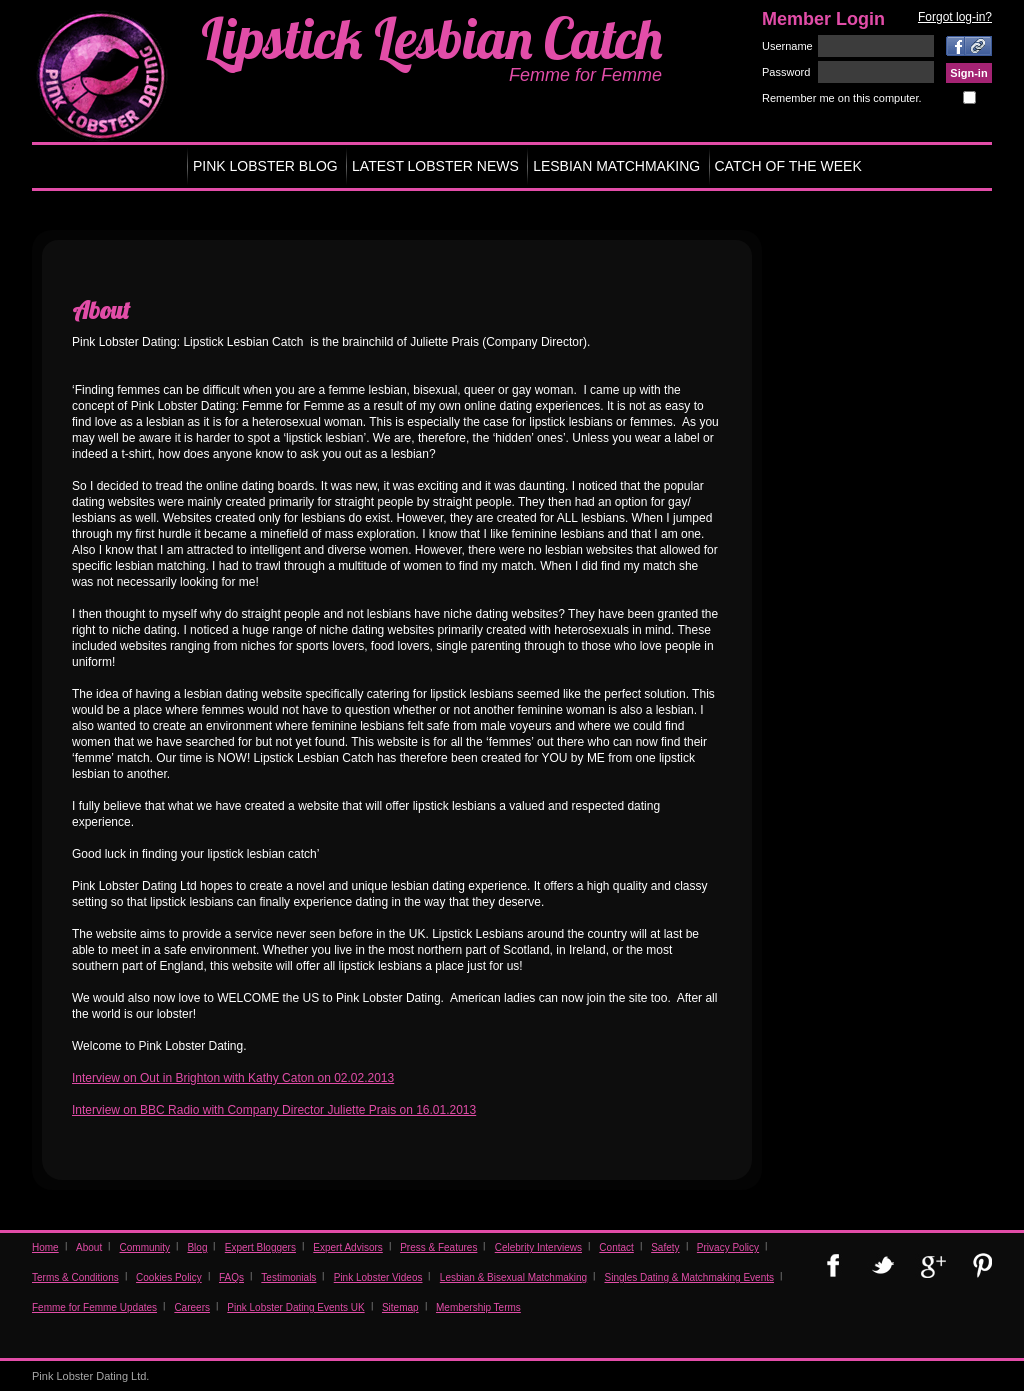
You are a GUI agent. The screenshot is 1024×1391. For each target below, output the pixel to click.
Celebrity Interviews (538, 1247)
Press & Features (438, 1247)
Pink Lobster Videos (378, 1277)
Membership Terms (478, 1307)
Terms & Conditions (75, 1277)
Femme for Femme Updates (94, 1307)
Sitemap (400, 1307)
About (89, 1247)
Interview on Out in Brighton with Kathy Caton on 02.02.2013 (233, 1078)
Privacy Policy (728, 1247)
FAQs (231, 1277)
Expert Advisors (347, 1247)
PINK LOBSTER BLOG (265, 166)
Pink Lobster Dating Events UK (295, 1307)
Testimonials (288, 1277)
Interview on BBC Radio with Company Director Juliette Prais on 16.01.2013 (274, 1110)
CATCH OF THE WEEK (788, 166)
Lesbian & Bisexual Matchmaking (513, 1277)
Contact (616, 1247)
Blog (197, 1247)
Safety (665, 1247)
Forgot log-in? (955, 17)
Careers (192, 1307)
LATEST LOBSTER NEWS (435, 166)
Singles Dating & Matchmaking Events (689, 1277)
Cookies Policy (169, 1277)
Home (45, 1247)
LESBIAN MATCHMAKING (616, 166)
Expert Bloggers (260, 1247)
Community (145, 1247)
